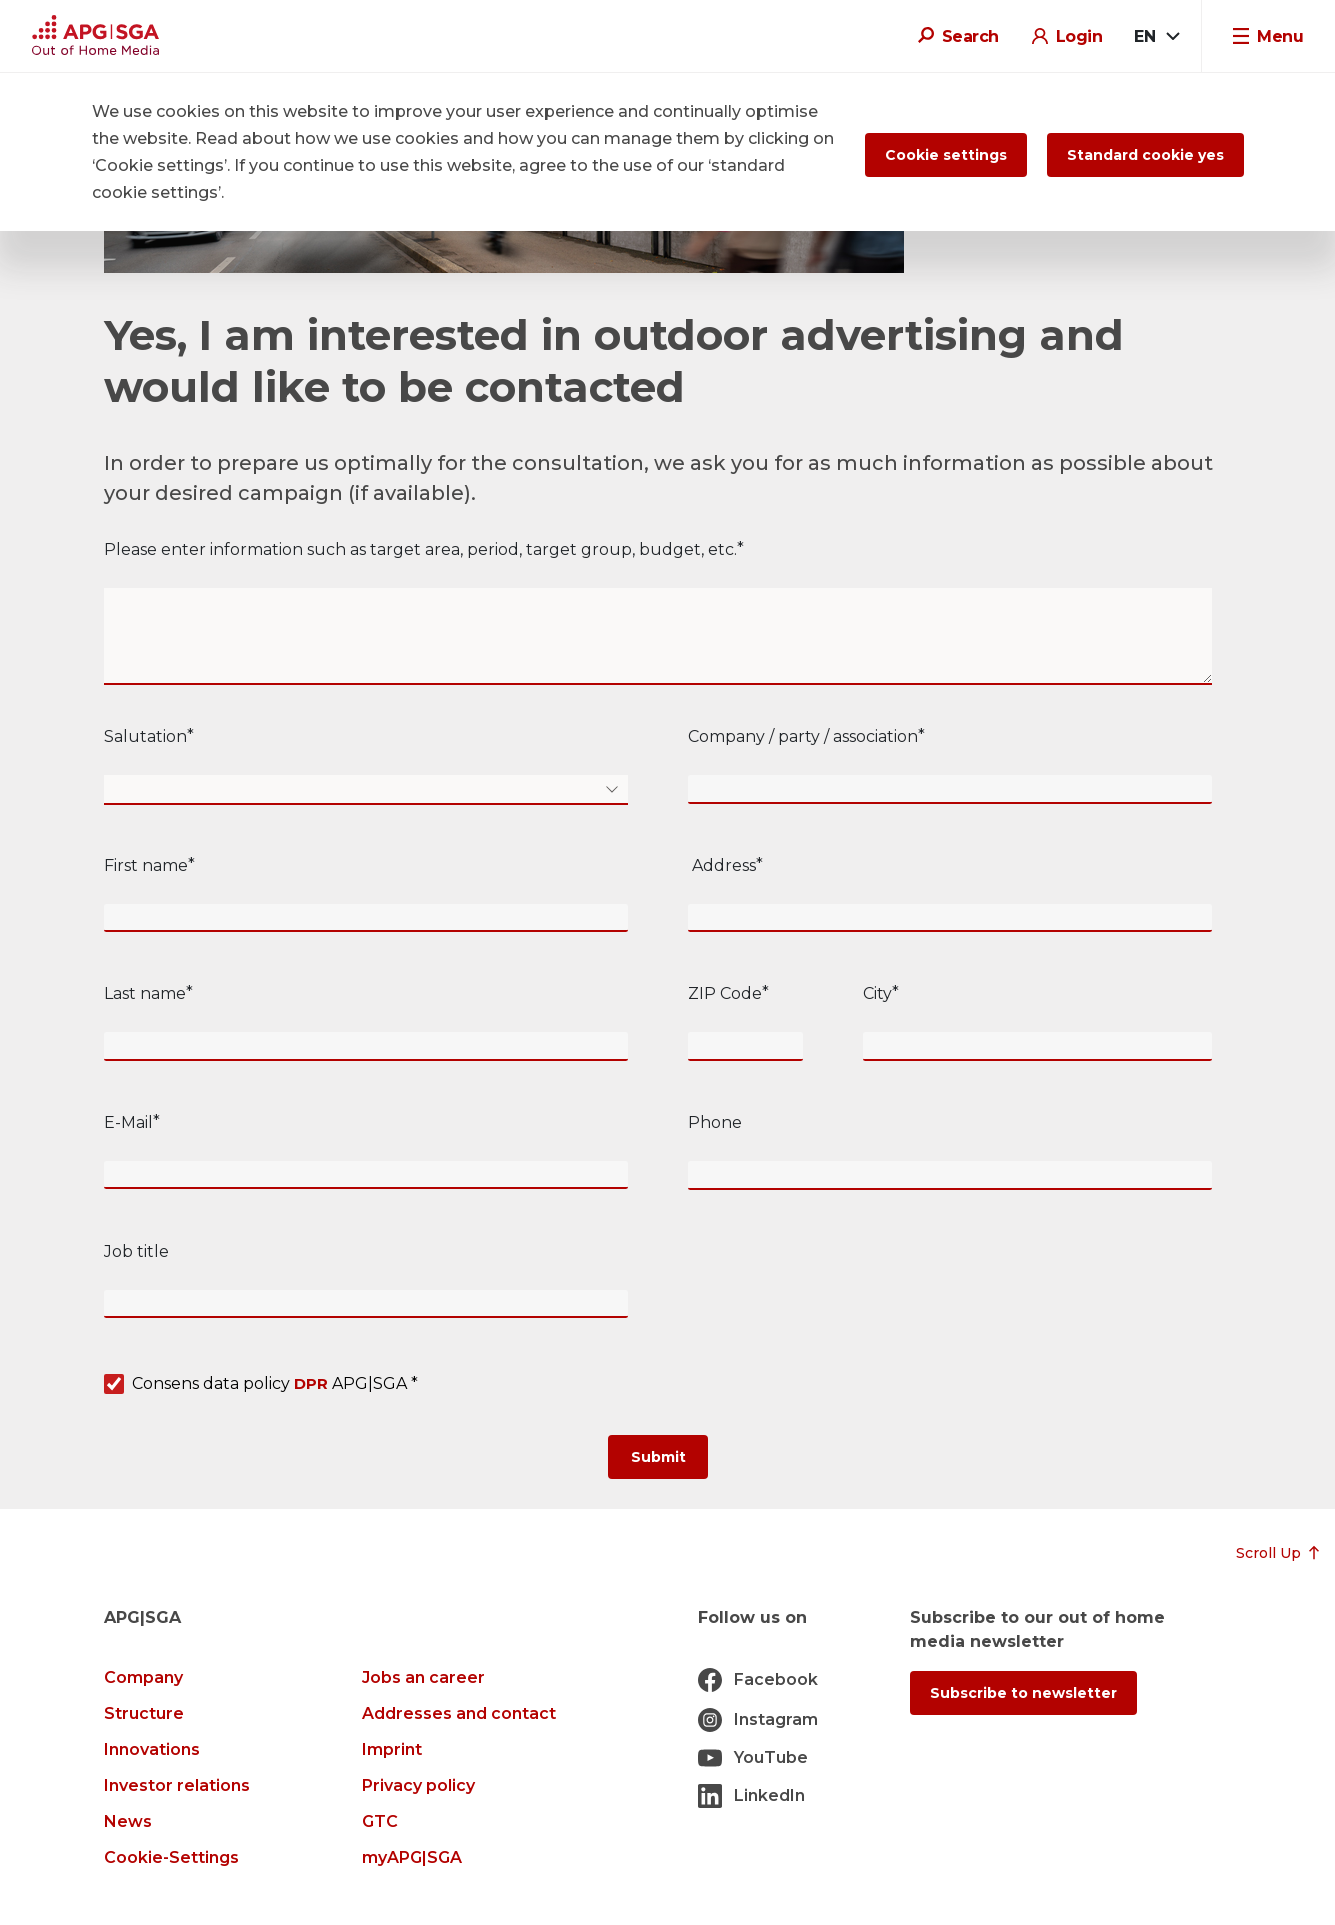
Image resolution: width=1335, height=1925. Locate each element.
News (128, 1821)
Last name (145, 993)
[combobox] (1156, 37)
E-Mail (128, 1122)
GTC (380, 1821)
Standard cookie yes (1145, 155)
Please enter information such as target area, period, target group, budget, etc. (420, 549)
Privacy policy (418, 1785)
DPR (311, 1383)
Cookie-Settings (171, 1857)
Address (722, 865)
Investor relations (177, 1785)
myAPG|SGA (412, 1857)
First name (146, 865)
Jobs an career (423, 1677)
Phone (715, 1122)
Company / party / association (803, 736)
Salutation (145, 736)
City (877, 993)
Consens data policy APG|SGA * (275, 1384)
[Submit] (658, 1457)
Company (143, 1677)
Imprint (392, 1749)
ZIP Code (725, 993)
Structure (144, 1713)
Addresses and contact (459, 1713)
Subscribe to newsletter (1023, 1693)
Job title (136, 1251)
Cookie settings (946, 155)
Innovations (152, 1749)
